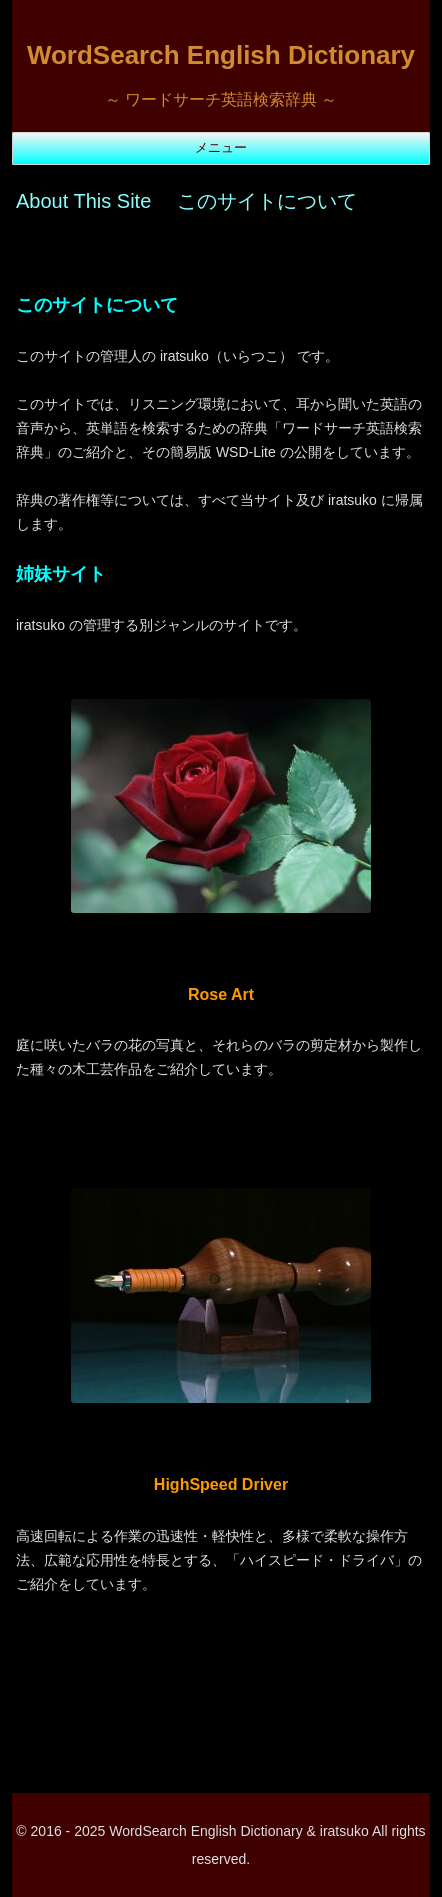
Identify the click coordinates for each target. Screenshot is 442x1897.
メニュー (221, 147)
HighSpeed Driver (221, 1484)
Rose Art (221, 994)
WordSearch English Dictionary (221, 55)
